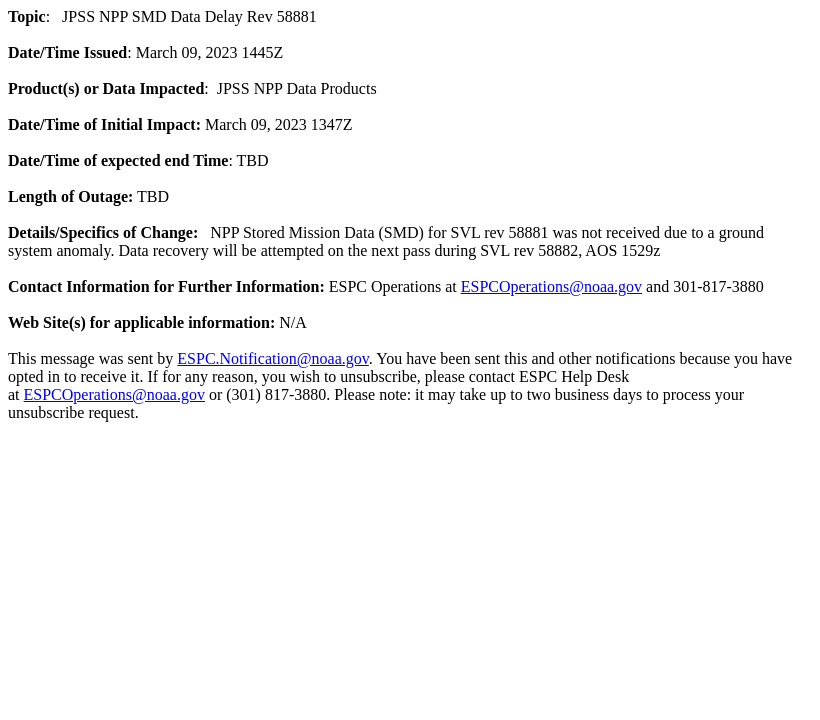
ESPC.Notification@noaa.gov (272, 358)
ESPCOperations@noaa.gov (551, 286)
